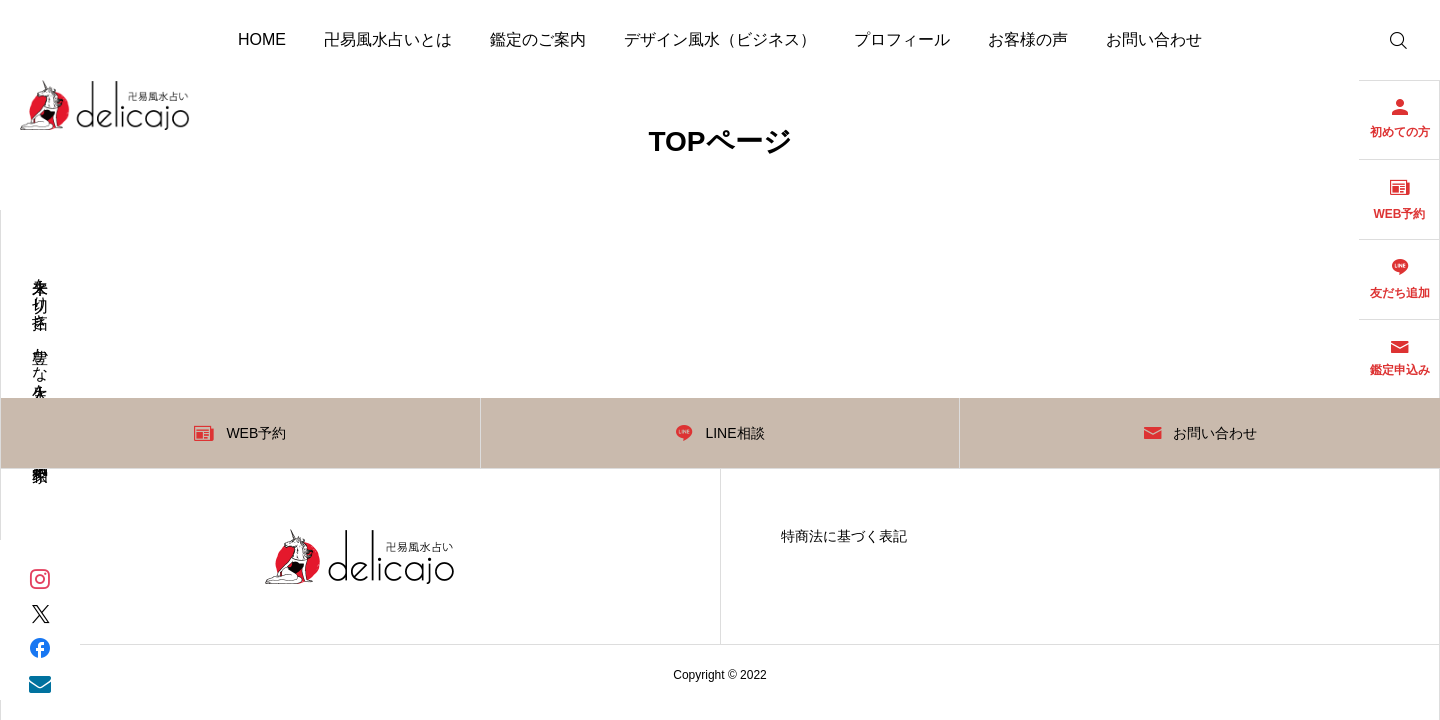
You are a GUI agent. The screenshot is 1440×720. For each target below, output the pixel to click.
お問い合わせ (1154, 39)
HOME (262, 39)
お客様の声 (1028, 39)
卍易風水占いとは (388, 39)
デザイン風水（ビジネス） (720, 39)
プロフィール (902, 39)
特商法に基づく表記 (844, 536)
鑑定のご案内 (538, 39)
